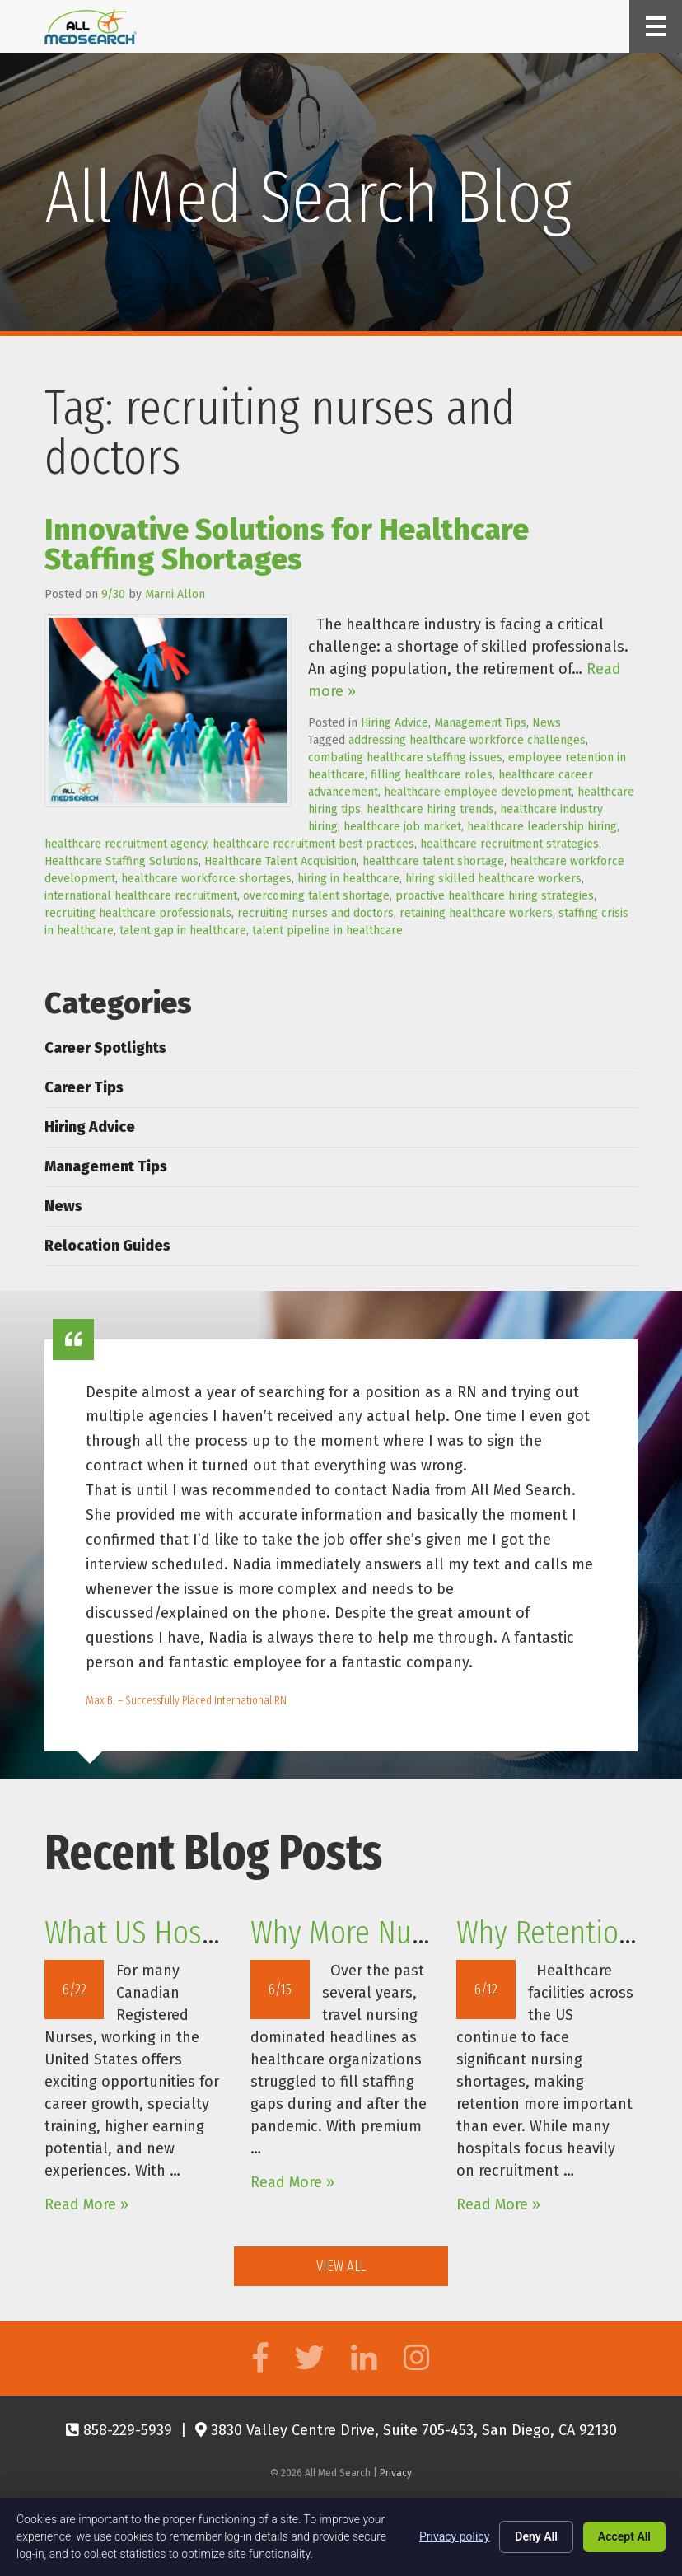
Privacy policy (454, 2536)
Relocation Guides (107, 1246)
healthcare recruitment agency (125, 844)
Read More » (86, 2204)
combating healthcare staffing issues (405, 757)
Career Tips (84, 1087)
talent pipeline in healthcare (327, 930)
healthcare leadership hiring (542, 827)
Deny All (536, 2536)
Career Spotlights (105, 1048)
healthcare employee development (478, 792)
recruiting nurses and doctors (315, 913)
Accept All (624, 2536)
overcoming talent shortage (316, 896)
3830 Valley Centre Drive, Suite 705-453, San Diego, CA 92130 (406, 2430)
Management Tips (480, 723)
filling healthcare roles (432, 775)
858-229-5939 (119, 2430)
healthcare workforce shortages (206, 879)
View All (341, 2266)
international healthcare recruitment (140, 896)
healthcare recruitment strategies (509, 844)
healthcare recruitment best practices (313, 844)
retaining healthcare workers (476, 913)
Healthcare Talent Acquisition (280, 861)
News (546, 723)
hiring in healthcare (348, 879)
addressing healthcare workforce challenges (467, 740)
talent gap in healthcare (182, 930)
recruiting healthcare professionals (137, 913)
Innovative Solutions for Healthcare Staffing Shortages (286, 544)
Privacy (396, 2473)
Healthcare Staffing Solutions (121, 861)
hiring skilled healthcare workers (493, 879)
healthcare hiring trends (430, 809)
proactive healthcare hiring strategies (494, 896)
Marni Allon (175, 594)
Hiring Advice (394, 723)
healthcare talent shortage (433, 861)
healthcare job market (402, 827)
